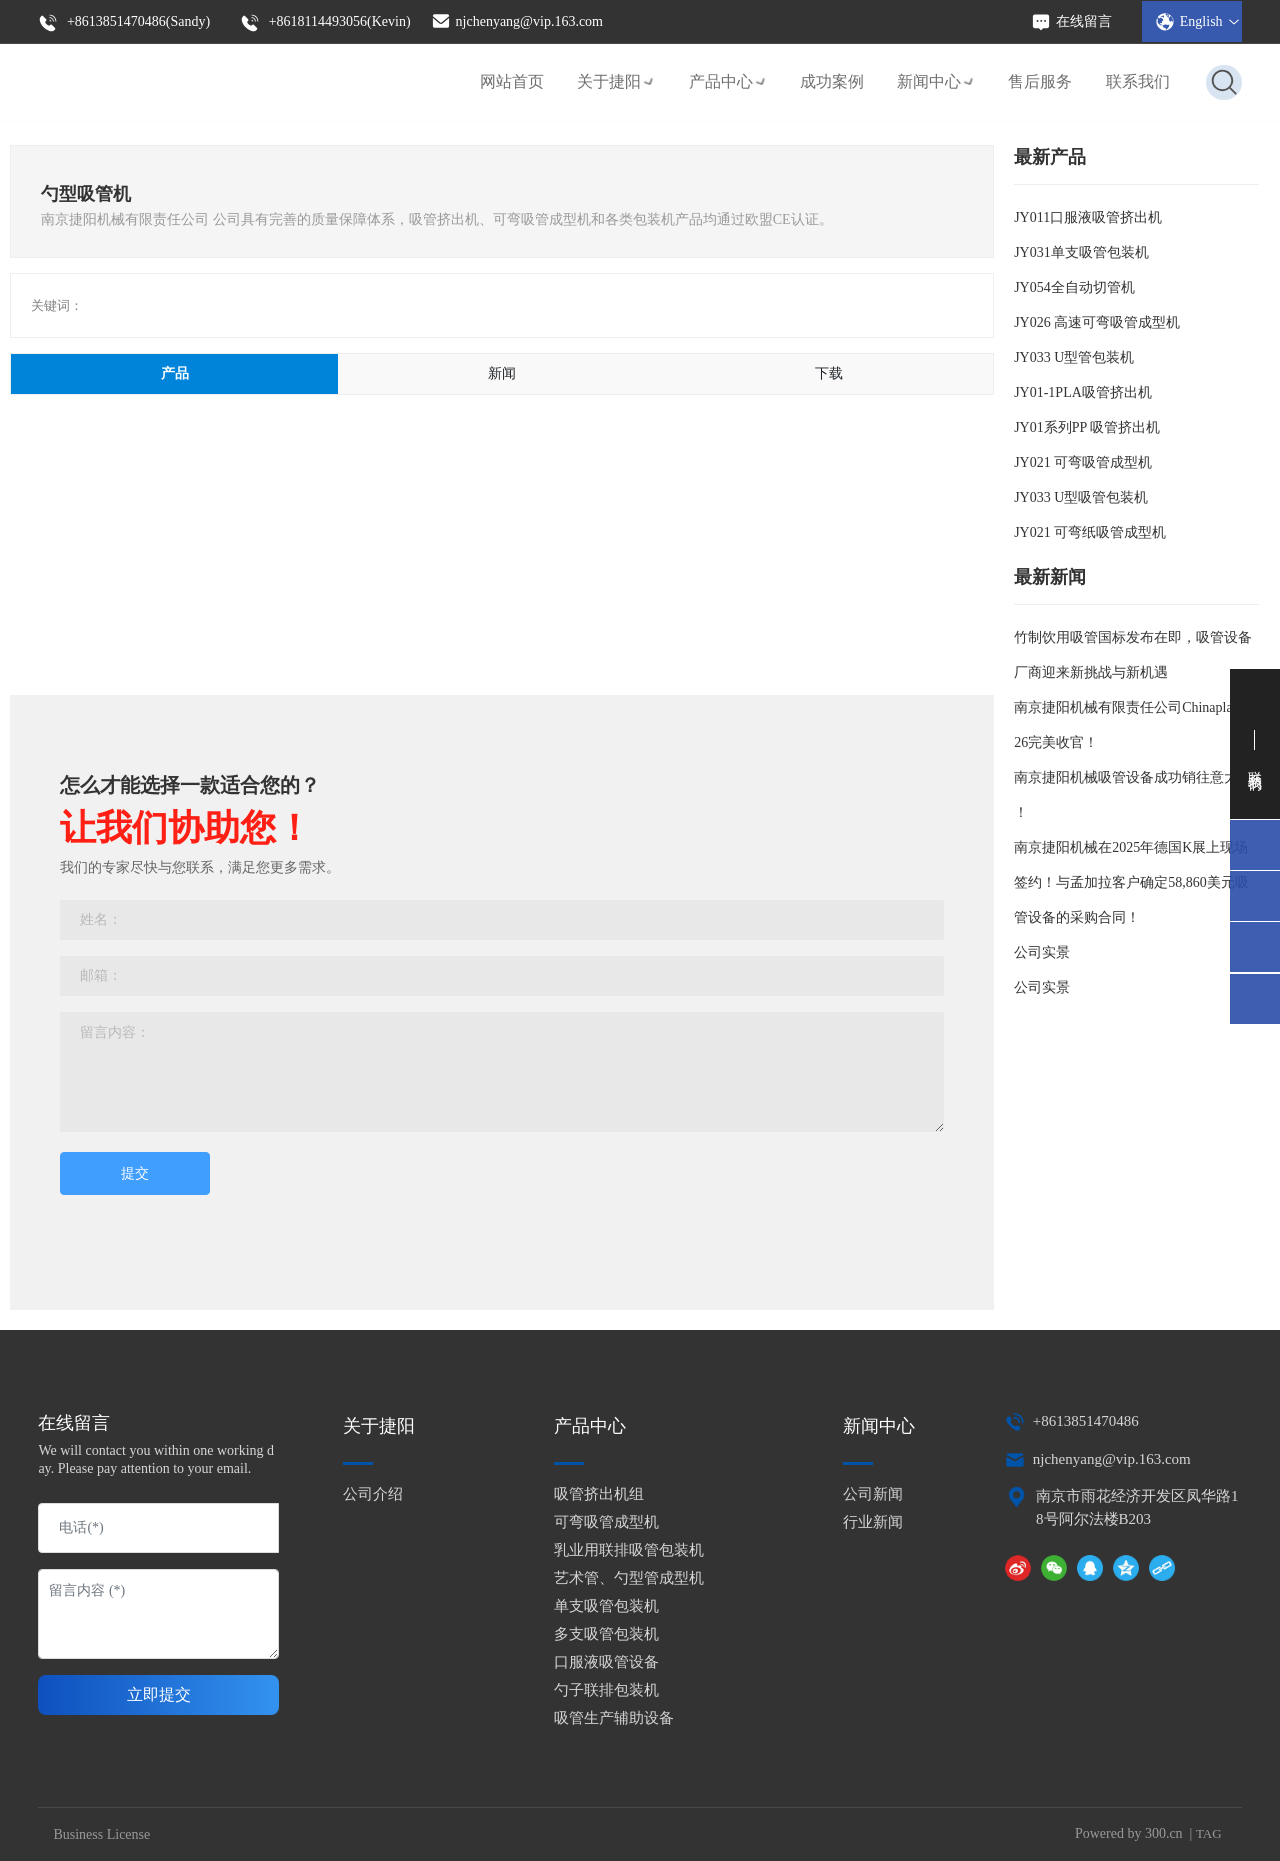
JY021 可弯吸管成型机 (1083, 462)
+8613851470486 (1086, 1421)
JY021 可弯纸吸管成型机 (1090, 532)
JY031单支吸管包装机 (1081, 252)
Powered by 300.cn (1129, 1833)
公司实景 (1042, 952)
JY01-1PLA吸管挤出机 (1083, 392)
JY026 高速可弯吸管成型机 (1097, 322)
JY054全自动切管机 (1074, 287)
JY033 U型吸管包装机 (1081, 497)
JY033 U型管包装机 (1074, 357)
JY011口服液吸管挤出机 (1088, 217)
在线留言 (1071, 21)
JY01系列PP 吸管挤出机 (1087, 427)
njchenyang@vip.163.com (517, 20)
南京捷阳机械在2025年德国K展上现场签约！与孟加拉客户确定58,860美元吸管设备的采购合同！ (1131, 882)
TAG (1209, 1833)
